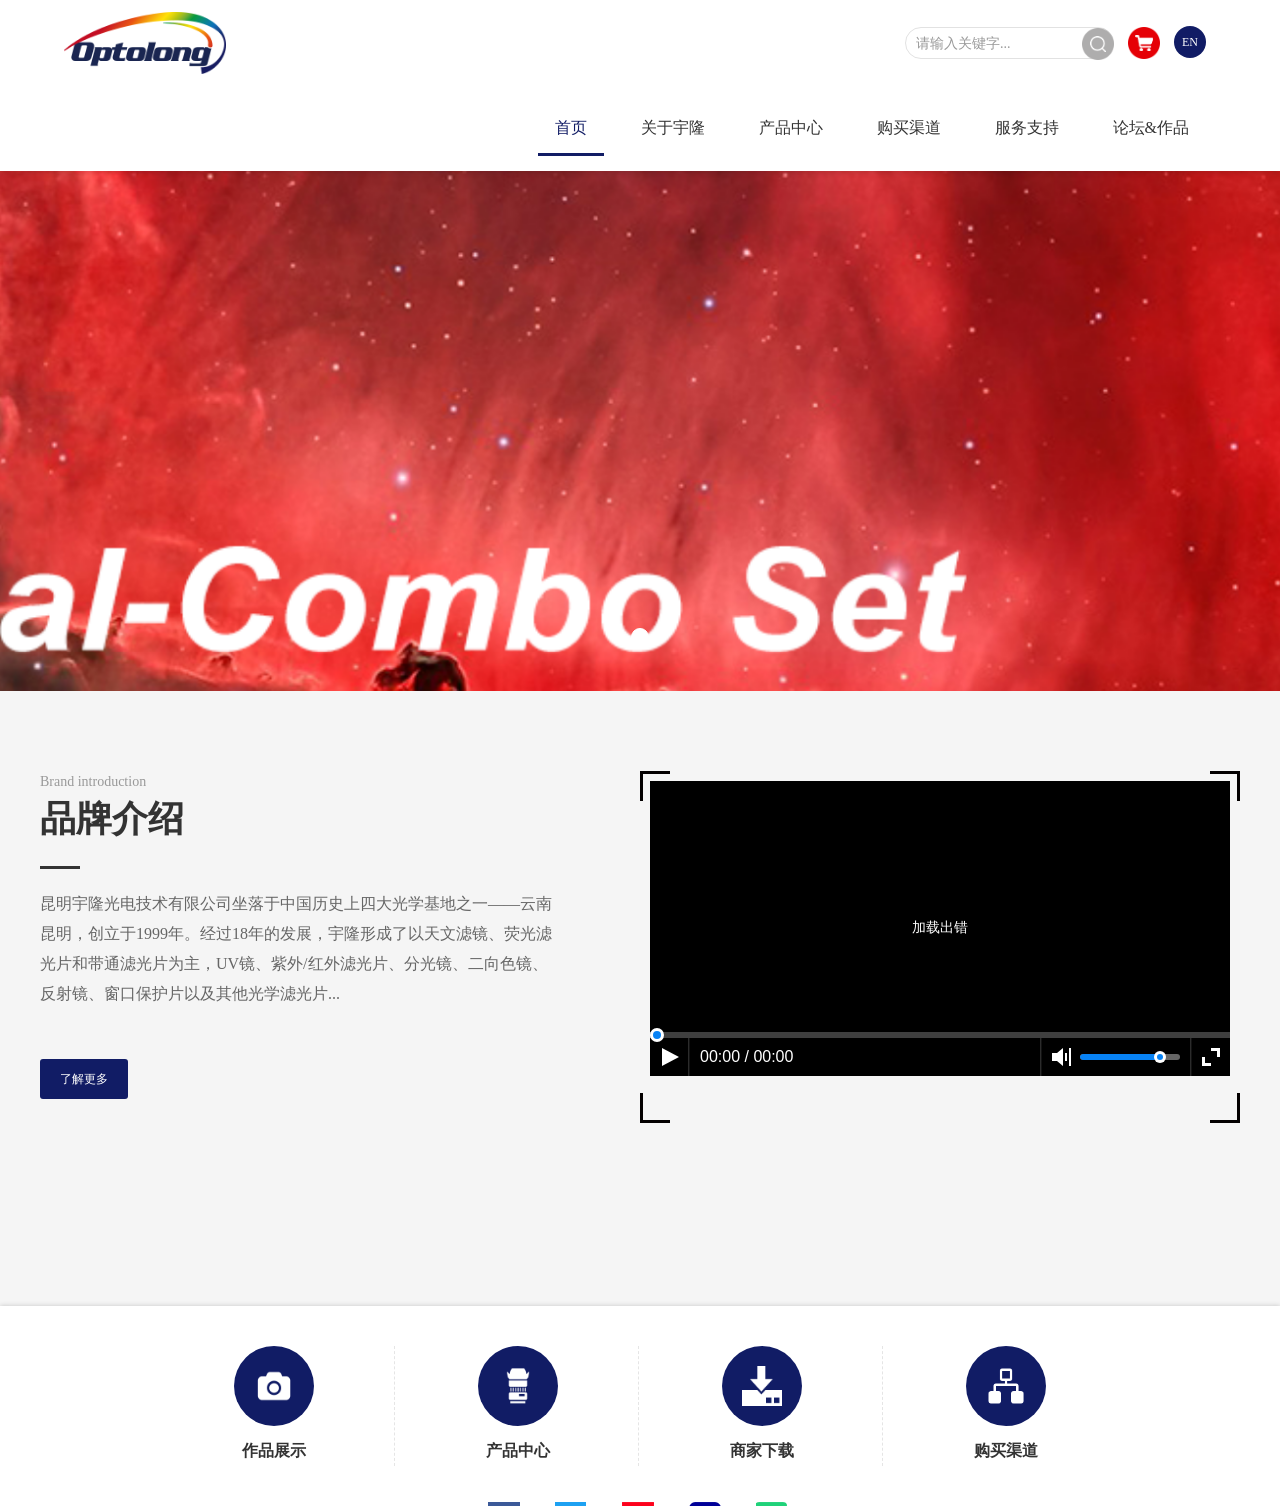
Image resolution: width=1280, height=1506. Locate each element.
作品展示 (274, 1402)
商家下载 (762, 1402)
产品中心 (518, 1402)
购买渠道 (1006, 1402)
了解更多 (84, 1079)
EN (1190, 42)
